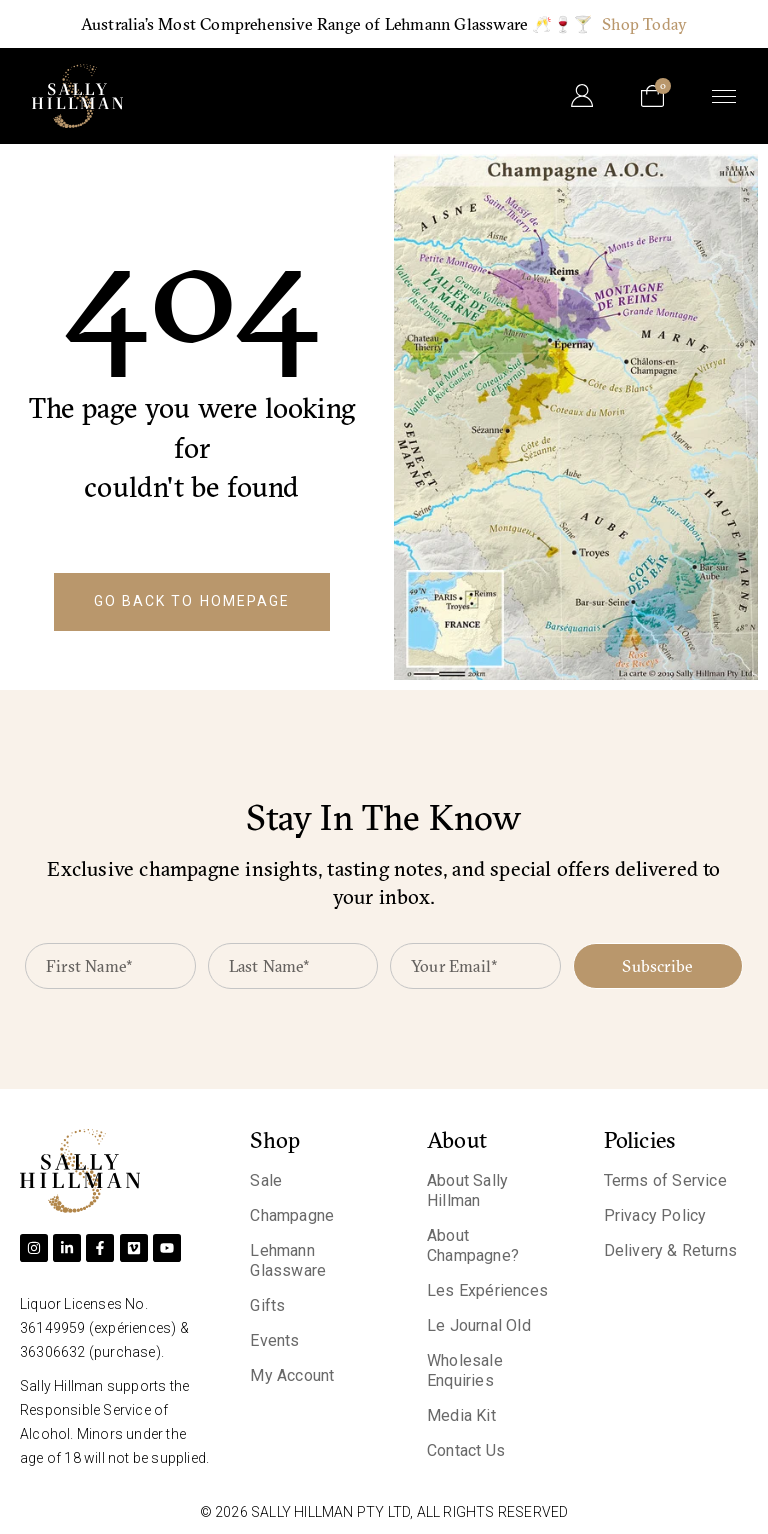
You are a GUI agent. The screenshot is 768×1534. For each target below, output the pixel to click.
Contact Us (466, 1450)
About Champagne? (473, 1245)
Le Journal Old (479, 1325)
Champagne (292, 1215)
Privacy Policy (655, 1215)
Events (274, 1340)
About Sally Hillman (467, 1190)
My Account (292, 1375)
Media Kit (461, 1415)
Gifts (267, 1305)
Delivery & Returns (671, 1250)
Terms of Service (665, 1180)
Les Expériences (487, 1290)
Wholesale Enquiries (465, 1370)
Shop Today (644, 24)
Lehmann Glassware (288, 1260)
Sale (266, 1180)
